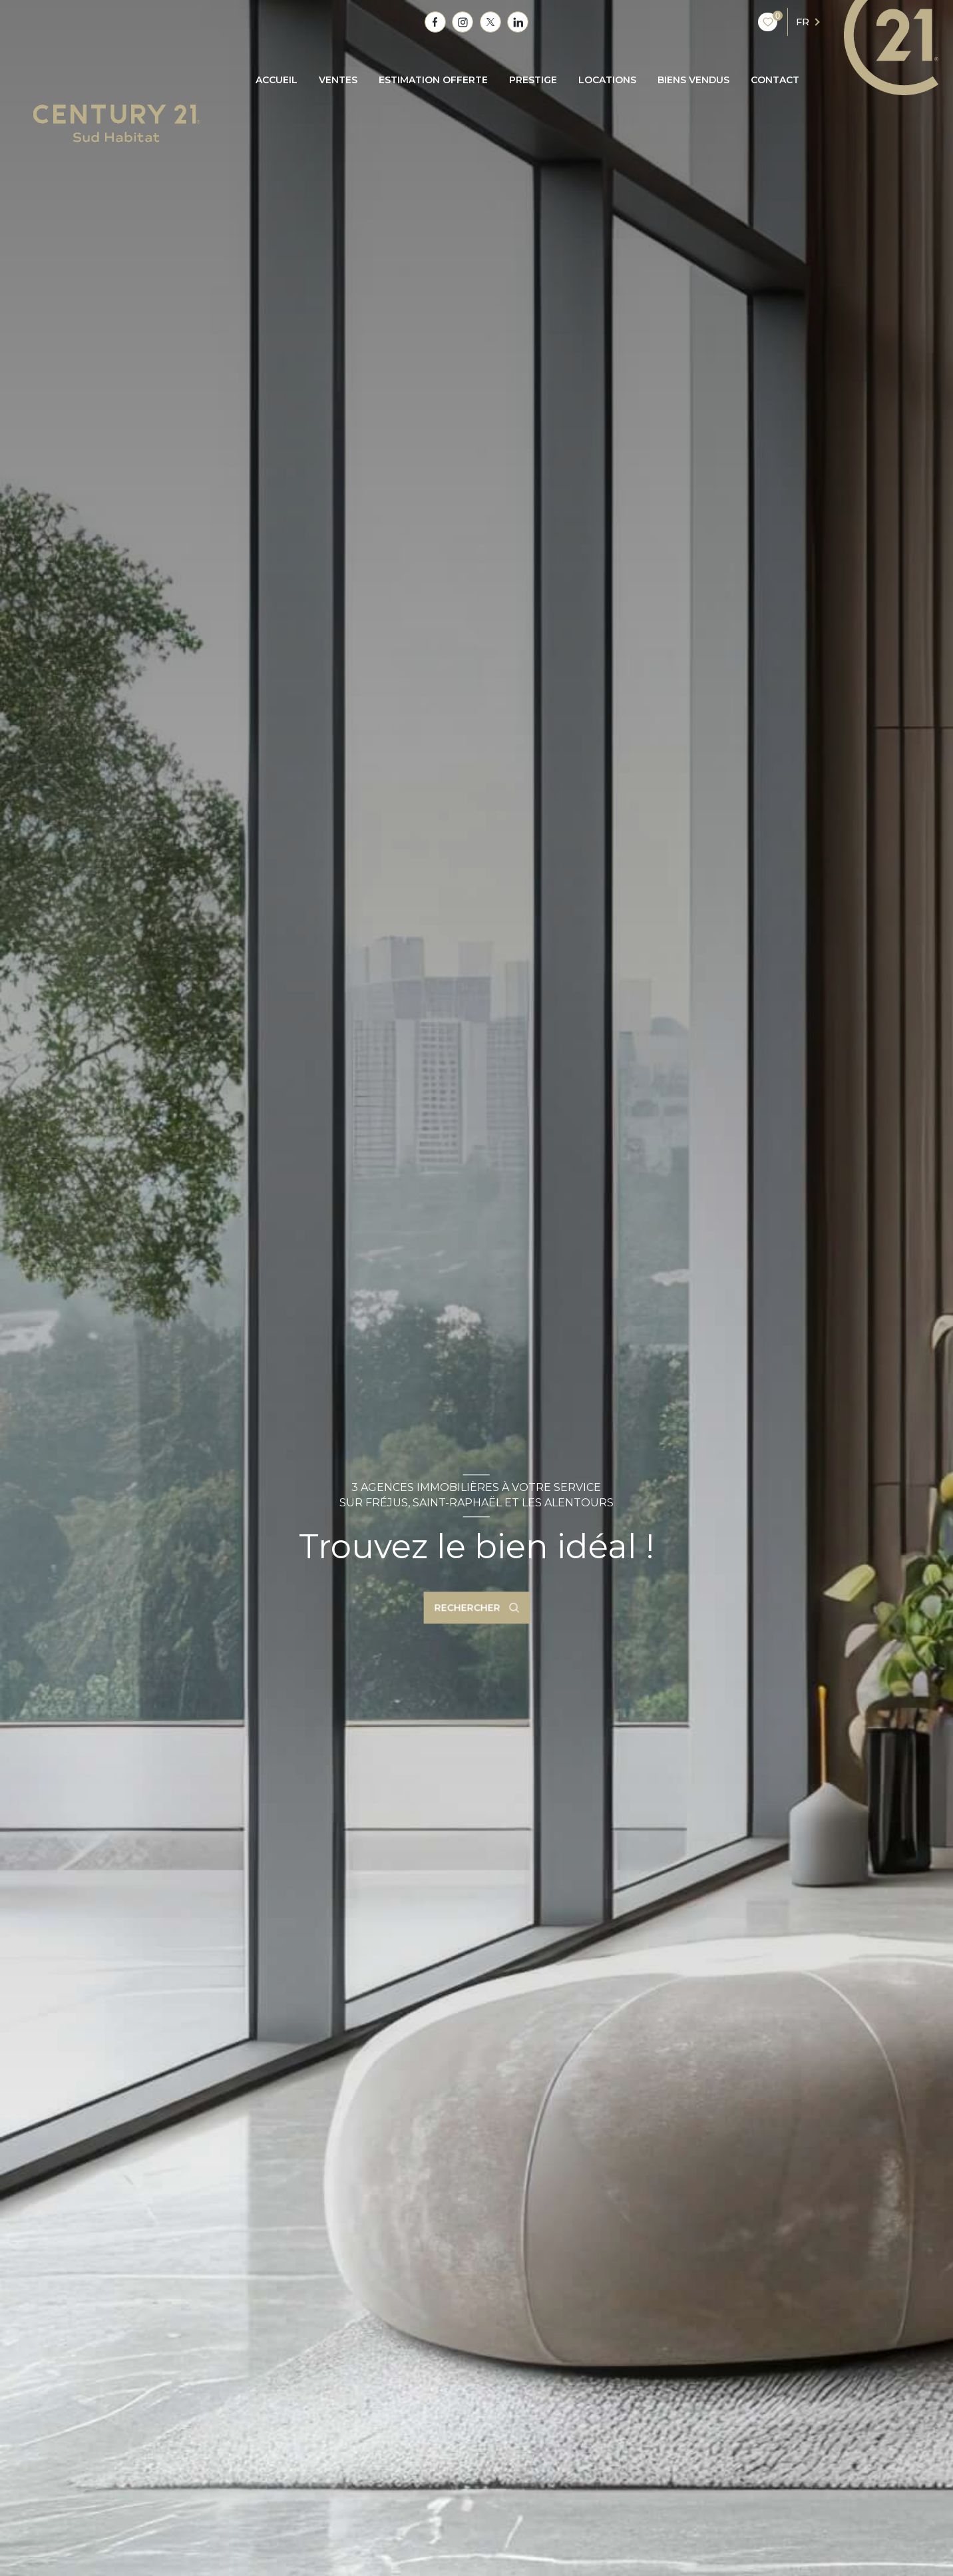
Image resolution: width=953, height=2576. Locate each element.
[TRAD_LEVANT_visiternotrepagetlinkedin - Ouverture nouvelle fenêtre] (517, 22)
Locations (607, 80)
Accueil (276, 80)
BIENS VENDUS (693, 80)
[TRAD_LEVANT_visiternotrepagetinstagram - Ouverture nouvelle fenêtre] (462, 22)
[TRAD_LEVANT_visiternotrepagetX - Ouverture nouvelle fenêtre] (490, 22)
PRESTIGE (533, 80)
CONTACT (775, 80)
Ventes (338, 80)
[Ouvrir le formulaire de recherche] (476, 1608)
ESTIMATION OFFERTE (433, 80)
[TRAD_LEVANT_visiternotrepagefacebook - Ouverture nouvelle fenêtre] (435, 22)
